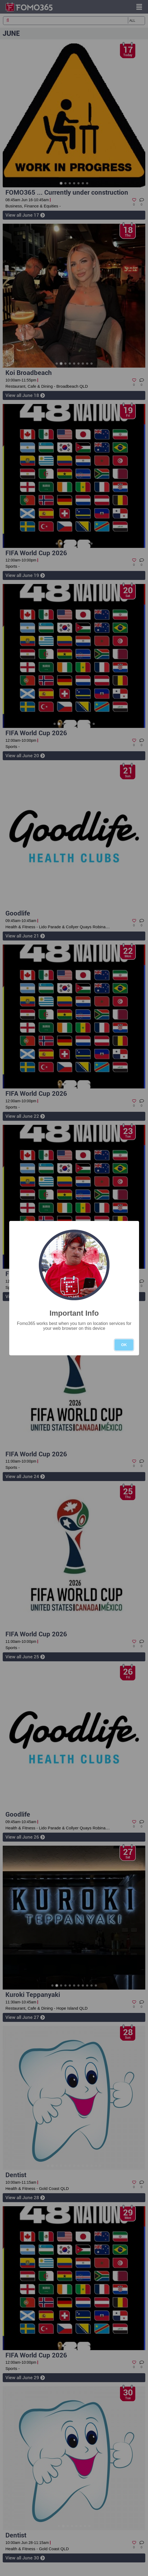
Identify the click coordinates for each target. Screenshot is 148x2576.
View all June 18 (25, 395)
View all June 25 (25, 1656)
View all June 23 (25, 1296)
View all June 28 (25, 2197)
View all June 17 (25, 215)
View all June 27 (25, 2017)
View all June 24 (25, 1476)
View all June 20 (25, 755)
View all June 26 (25, 1837)
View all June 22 (25, 1116)
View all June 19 (25, 575)
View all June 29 (25, 2377)
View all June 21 (25, 936)
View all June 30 (25, 2558)
